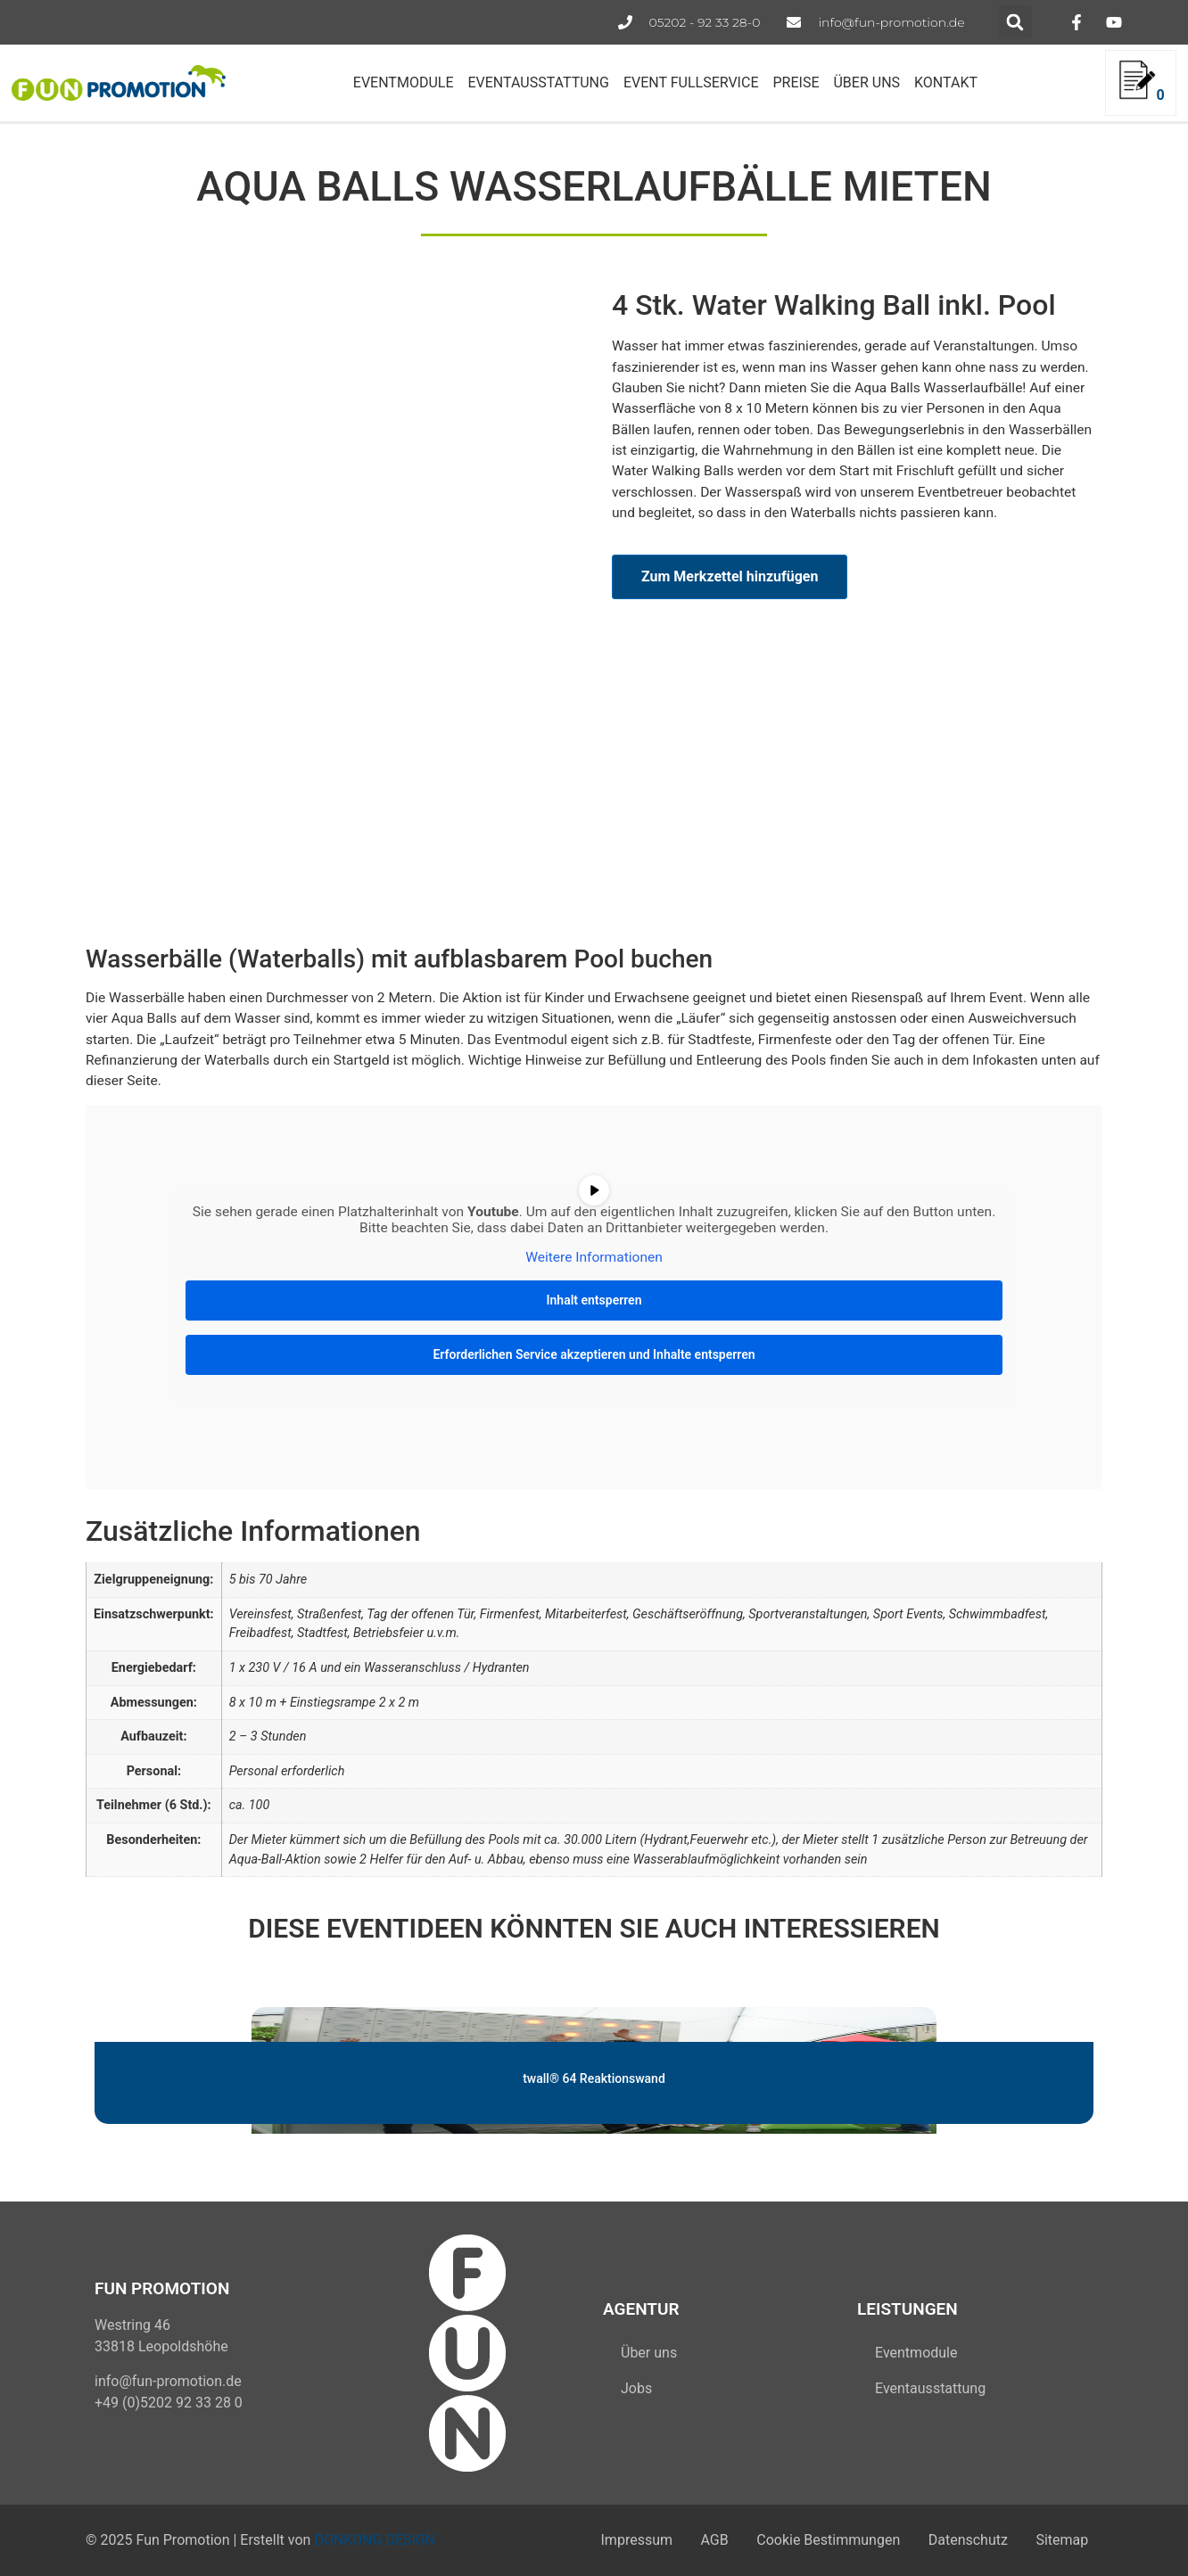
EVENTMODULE (403, 82)
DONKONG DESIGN (374, 2539)
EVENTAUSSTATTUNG (537, 82)
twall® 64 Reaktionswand (594, 2078)
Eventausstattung (930, 2388)
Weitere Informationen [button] (594, 1257)
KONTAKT (946, 82)
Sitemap (1058, 2539)
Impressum (602, 2539)
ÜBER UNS (866, 82)
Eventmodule (916, 2352)
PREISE (795, 82)
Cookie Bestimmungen (809, 2539)
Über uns (649, 2352)
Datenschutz (956, 2539)
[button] (1015, 22)
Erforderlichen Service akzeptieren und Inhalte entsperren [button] (594, 1354)
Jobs (636, 2388)
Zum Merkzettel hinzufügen (729, 576)
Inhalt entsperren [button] (594, 1300)
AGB (688, 2539)
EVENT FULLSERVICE (691, 82)
